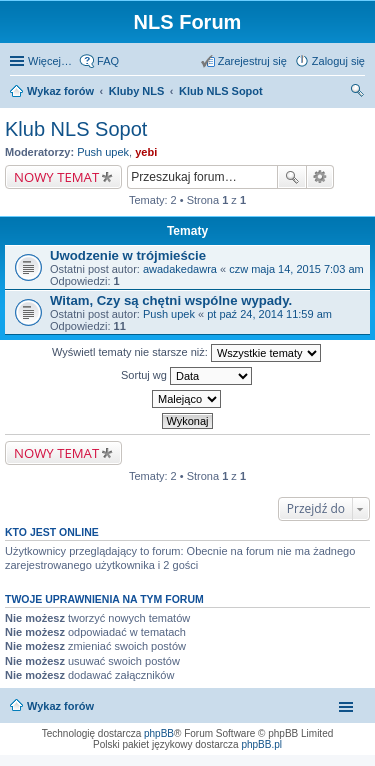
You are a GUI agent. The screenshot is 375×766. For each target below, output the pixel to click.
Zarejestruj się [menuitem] (252, 61)
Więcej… (50, 61)
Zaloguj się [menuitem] (338, 61)
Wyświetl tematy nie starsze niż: (186, 353)
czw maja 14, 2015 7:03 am (296, 269)
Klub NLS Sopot (76, 129)
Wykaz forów (60, 706)
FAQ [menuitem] (108, 61)
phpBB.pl (261, 744)
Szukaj (292, 177)
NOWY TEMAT (56, 177)
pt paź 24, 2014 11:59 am (269, 314)
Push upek (103, 152)
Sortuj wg (186, 376)
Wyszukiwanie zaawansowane (320, 177)
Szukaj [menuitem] (358, 93)
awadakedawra (180, 269)
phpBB (159, 733)
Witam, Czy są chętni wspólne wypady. (171, 300)
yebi (146, 152)
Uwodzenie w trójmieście (128, 255)
